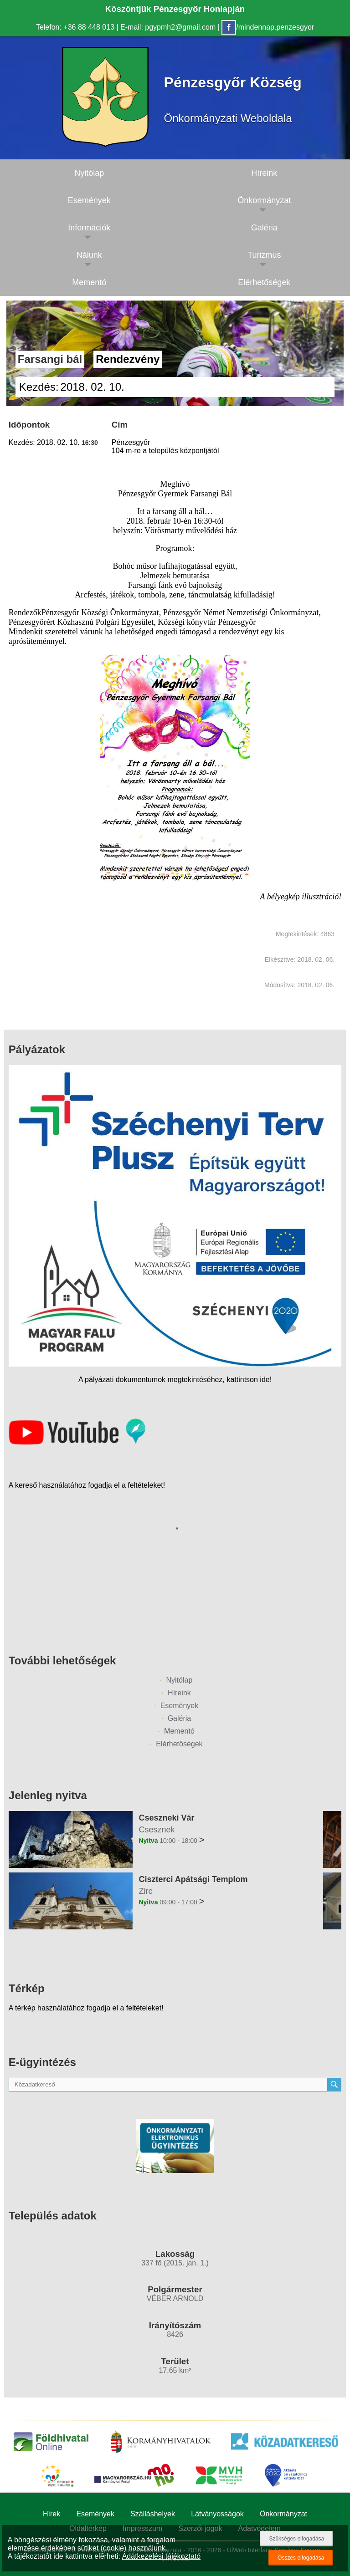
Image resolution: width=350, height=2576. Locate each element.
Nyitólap (89, 173)
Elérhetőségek (179, 1744)
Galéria (179, 1718)
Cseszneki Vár (166, 1817)
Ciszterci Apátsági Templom (193, 1879)
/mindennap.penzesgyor (267, 27)
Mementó (89, 282)
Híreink (179, 1693)
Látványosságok (217, 2514)
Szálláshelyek (152, 2514)
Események (89, 200)
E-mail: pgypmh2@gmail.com (168, 27)
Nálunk (89, 255)
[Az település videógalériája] (77, 1442)
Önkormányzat (283, 2514)
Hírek (51, 2514)
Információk (89, 227)
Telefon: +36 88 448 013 (75, 27)
